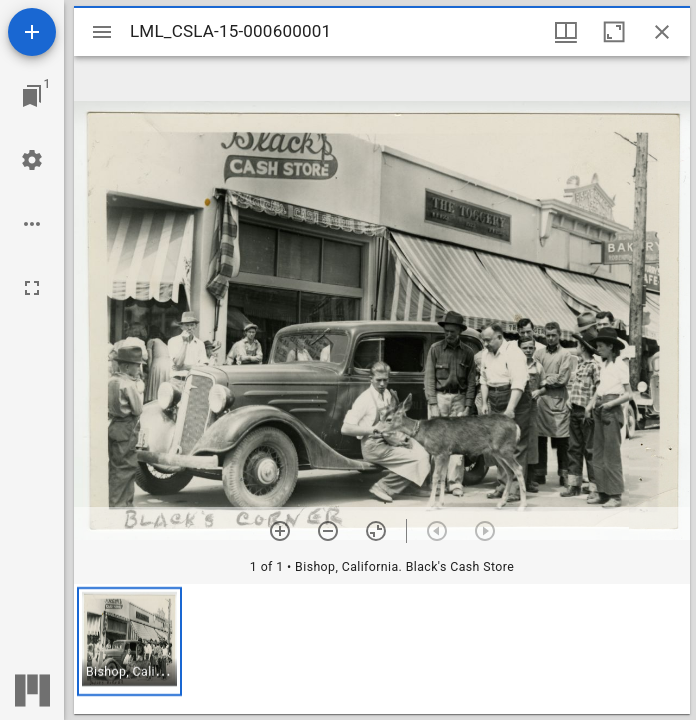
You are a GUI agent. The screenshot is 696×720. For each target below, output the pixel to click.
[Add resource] (32, 32)
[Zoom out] (328, 531)
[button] (129, 641)
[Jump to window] (32, 96)
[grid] (382, 649)
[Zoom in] (280, 531)
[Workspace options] (32, 224)
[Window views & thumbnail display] (566, 32)
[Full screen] (32, 288)
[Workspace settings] (32, 160)
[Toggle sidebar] (102, 32)
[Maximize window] (614, 32)
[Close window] (662, 32)
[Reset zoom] (376, 531)
